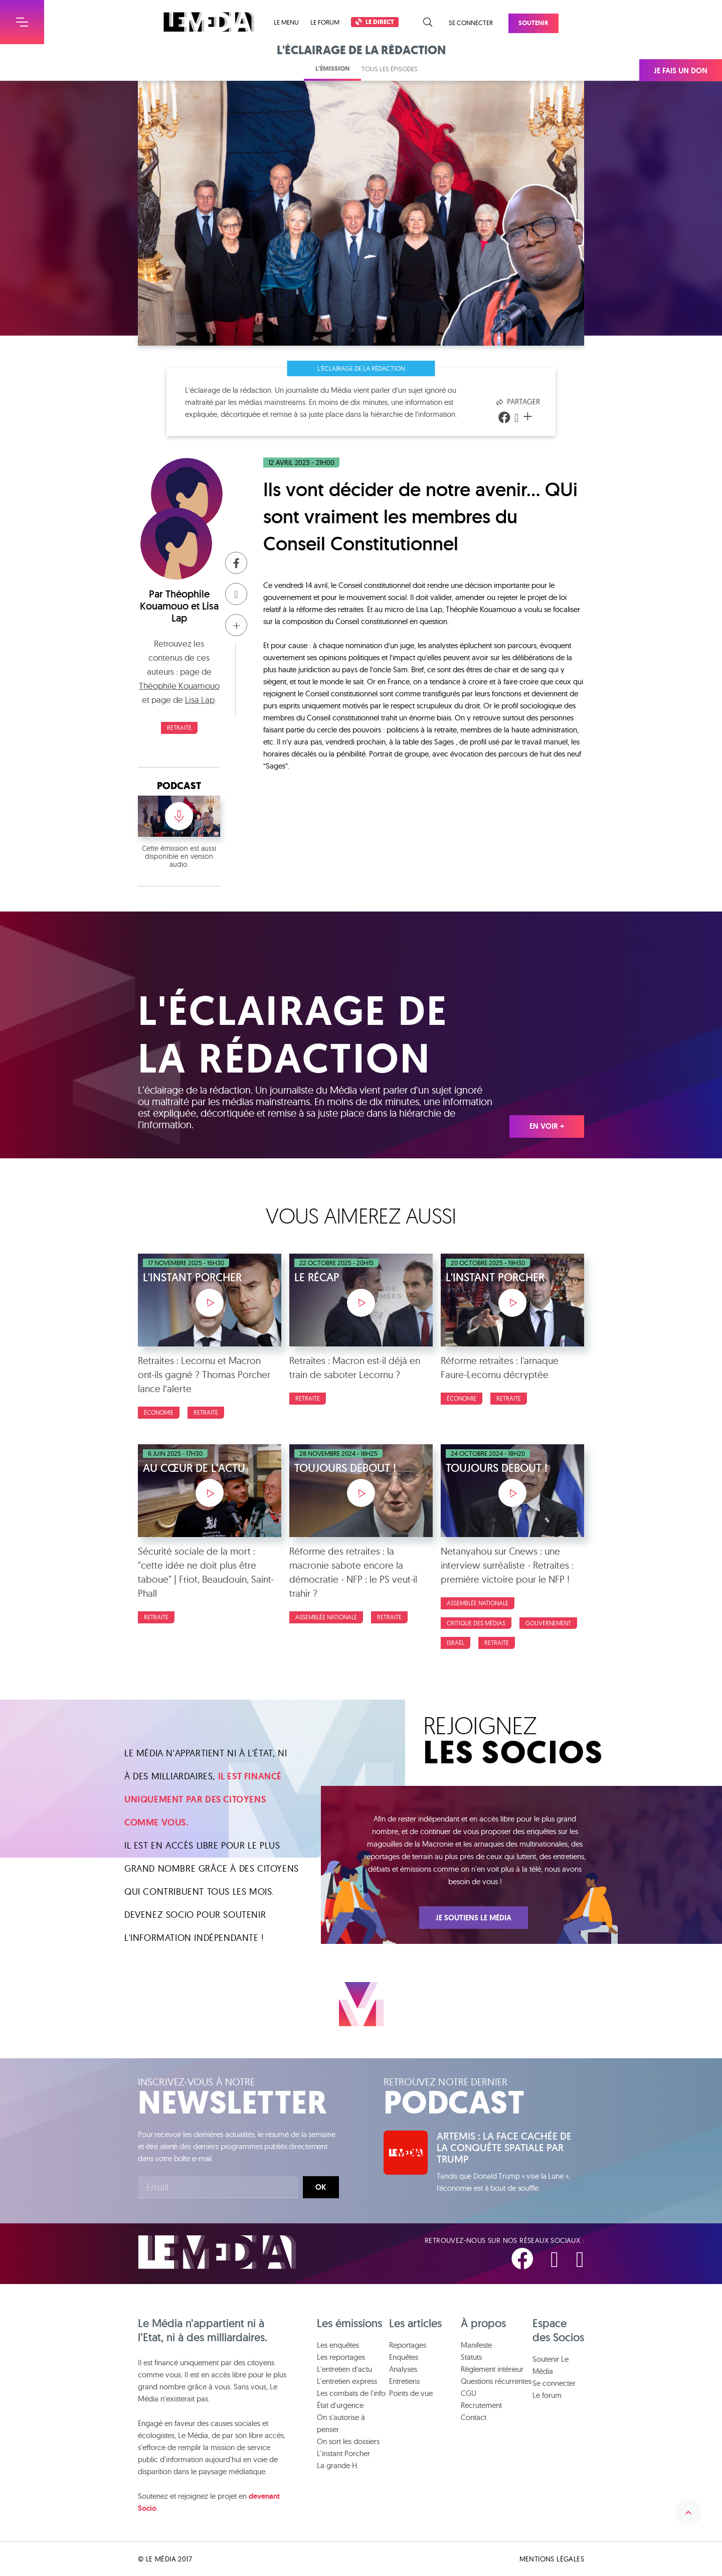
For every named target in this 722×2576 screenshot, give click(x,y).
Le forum (324, 22)
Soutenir (533, 23)
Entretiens (404, 2381)
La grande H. (337, 2465)
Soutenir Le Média (550, 2365)
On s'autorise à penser (341, 2423)
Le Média (217, 2252)
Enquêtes (403, 2357)
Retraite (179, 727)
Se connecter (471, 23)
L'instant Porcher (343, 2453)
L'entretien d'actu (344, 2369)
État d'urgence (340, 2405)
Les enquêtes (338, 2345)
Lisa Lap (200, 699)
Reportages (407, 2345)
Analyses (403, 2369)
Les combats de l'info (351, 2393)
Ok (320, 2187)
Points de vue (411, 2393)
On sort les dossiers (348, 2441)
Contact (473, 2417)
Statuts (471, 2357)
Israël (455, 1642)
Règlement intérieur (492, 2369)
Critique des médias (476, 1623)
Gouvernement (548, 1623)
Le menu (286, 22)
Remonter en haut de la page (688, 2513)
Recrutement (481, 2405)
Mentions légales (551, 2559)
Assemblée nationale (326, 1617)
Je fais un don (680, 71)
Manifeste (476, 2345)
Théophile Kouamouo (175, 600)
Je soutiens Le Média (473, 1918)
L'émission (332, 68)
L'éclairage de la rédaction (361, 368)
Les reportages (341, 2357)
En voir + (546, 1126)
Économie (158, 1412)
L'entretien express (347, 2381)
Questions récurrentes (496, 2381)
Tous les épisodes (390, 69)
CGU (468, 2393)
